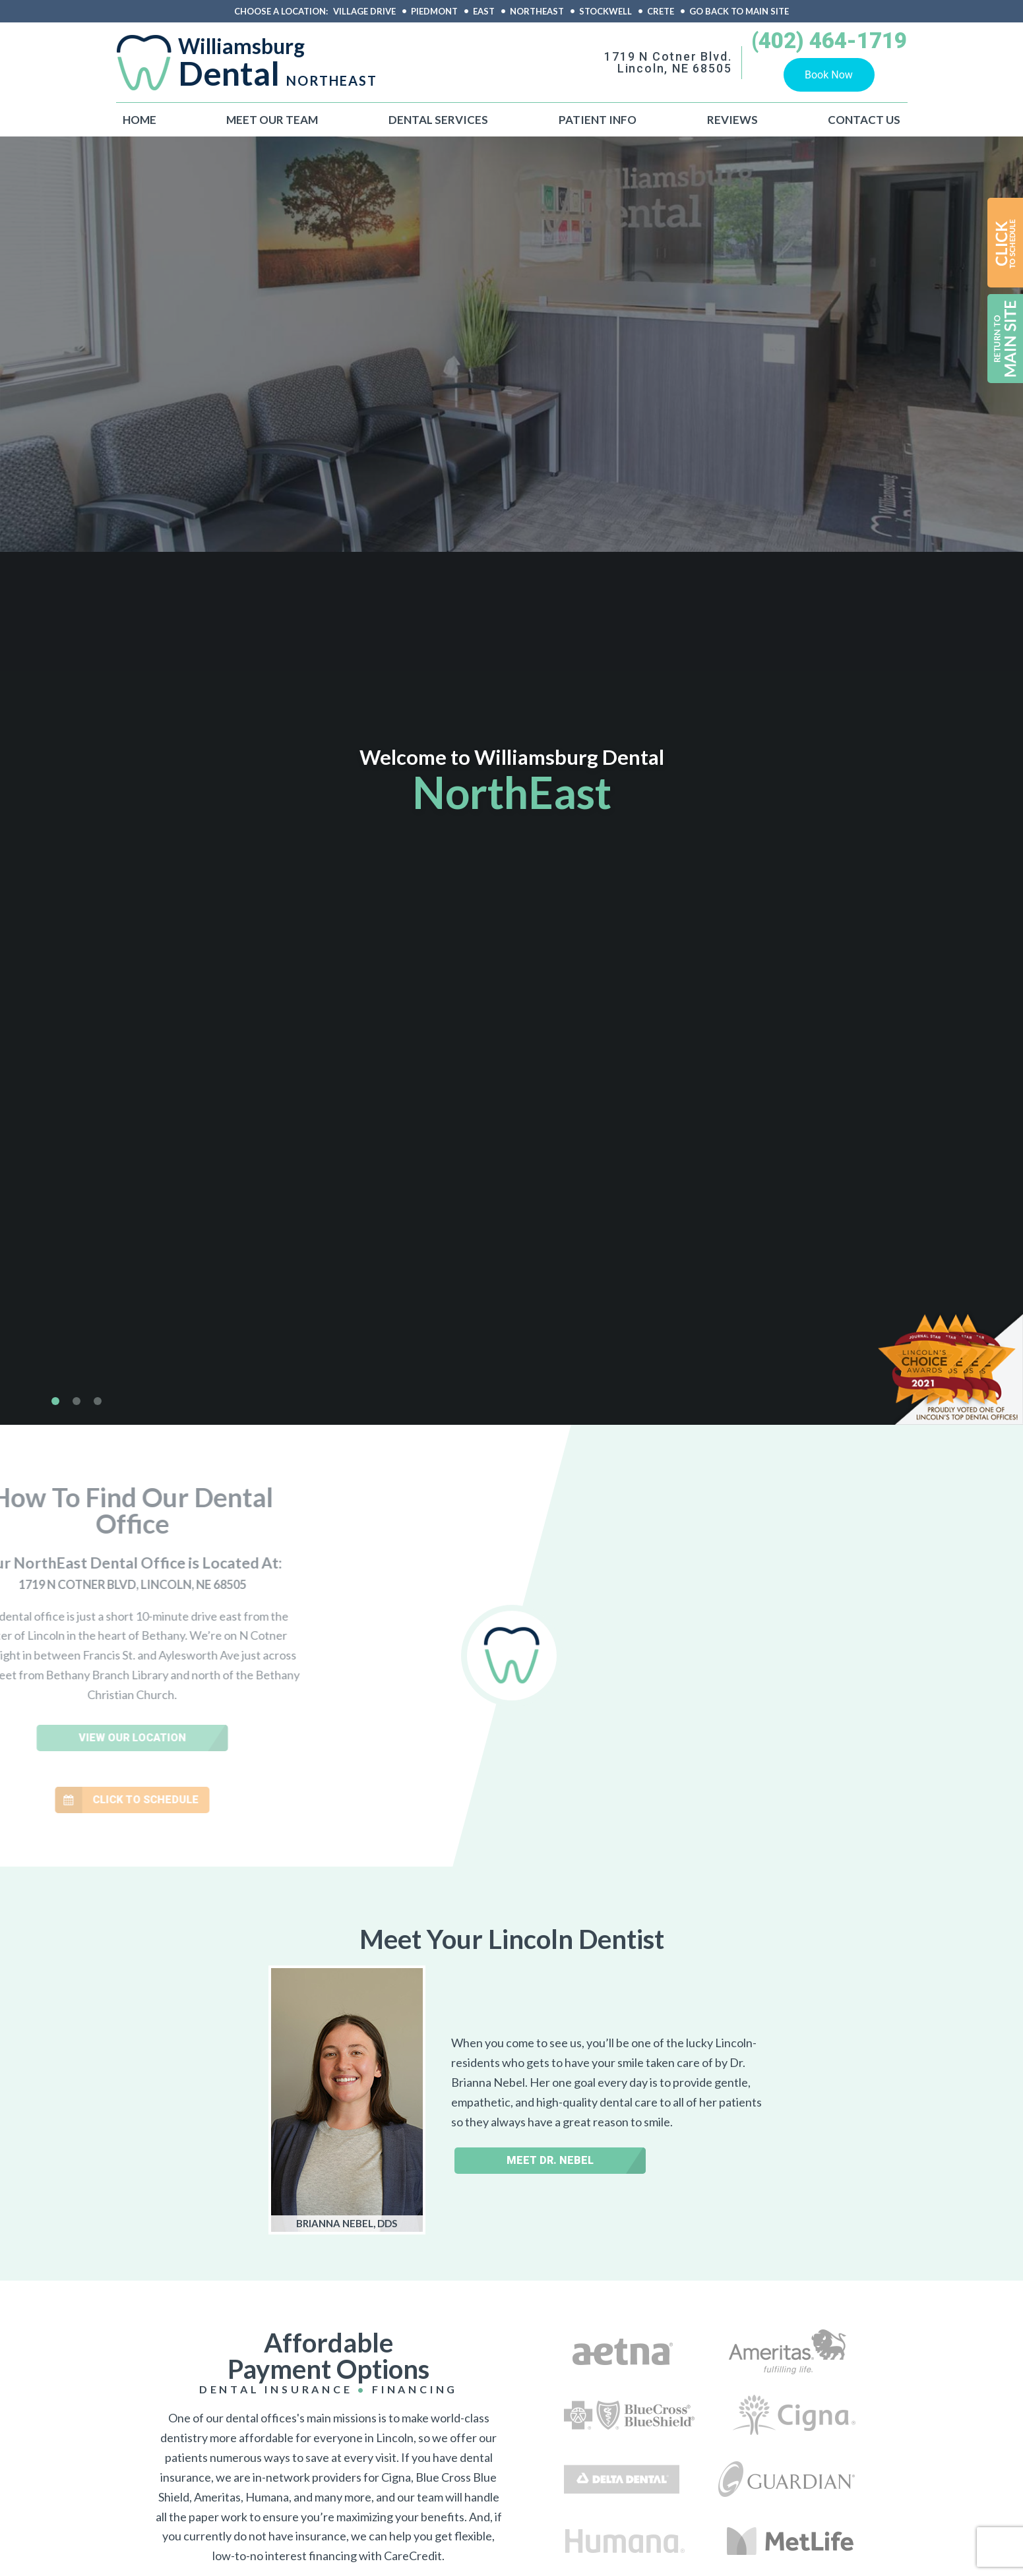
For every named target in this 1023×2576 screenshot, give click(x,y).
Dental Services (438, 120)
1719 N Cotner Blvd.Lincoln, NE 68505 (667, 63)
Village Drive (364, 11)
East (484, 11)
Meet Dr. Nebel (550, 2160)
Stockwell (605, 11)
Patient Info (597, 120)
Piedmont (434, 11)
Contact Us (864, 120)
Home (139, 120)
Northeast (537, 11)
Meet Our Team (272, 120)
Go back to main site (739, 11)
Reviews (732, 120)
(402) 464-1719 (829, 41)
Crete (660, 11)
